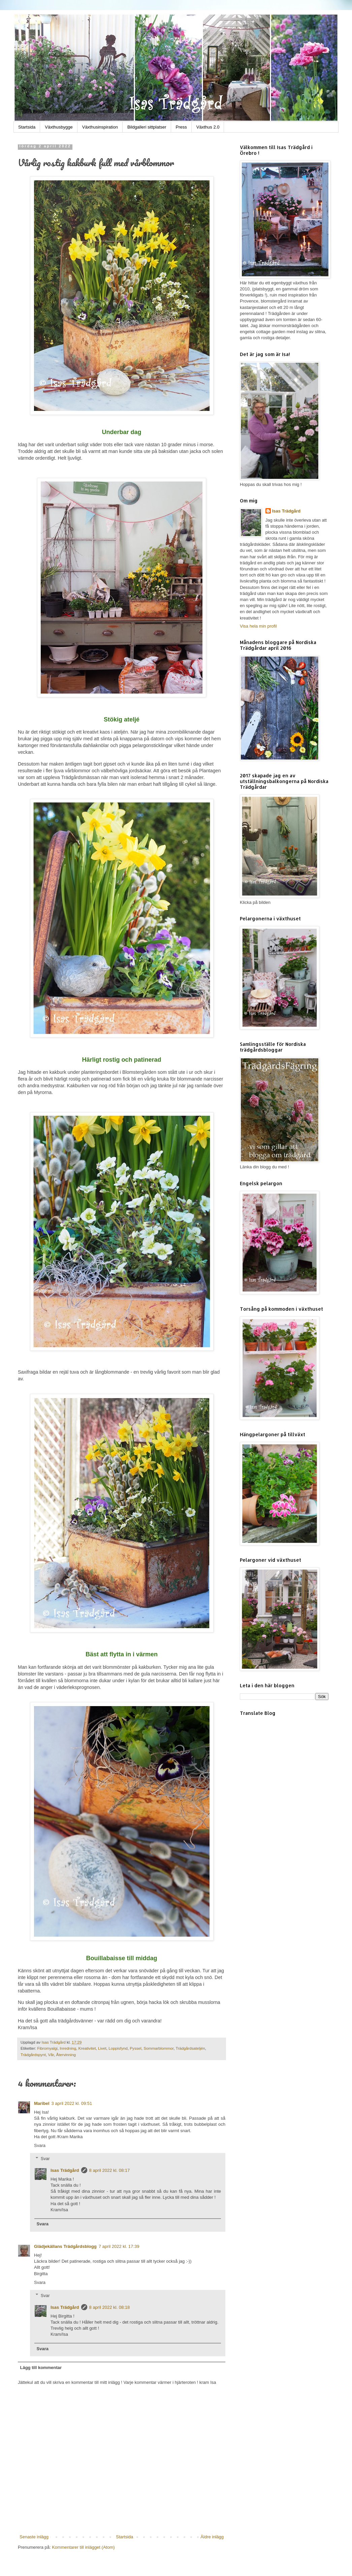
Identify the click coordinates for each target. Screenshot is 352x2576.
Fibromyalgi (47, 2048)
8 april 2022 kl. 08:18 (109, 2307)
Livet (102, 2048)
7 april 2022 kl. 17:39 (119, 2246)
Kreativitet (87, 2048)
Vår (51, 2054)
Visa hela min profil (258, 626)
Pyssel (135, 2048)
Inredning (68, 2048)
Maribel (42, 2103)
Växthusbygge (58, 127)
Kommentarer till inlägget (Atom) (83, 2547)
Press (181, 127)
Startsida (26, 127)
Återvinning (65, 2054)
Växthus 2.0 (208, 127)
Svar (45, 2158)
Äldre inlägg (212, 2536)
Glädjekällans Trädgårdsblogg (65, 2246)
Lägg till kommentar (41, 2367)
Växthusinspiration (100, 127)
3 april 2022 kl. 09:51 (72, 2103)
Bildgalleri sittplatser (146, 127)
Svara (39, 2145)
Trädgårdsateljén (190, 2048)
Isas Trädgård (54, 2042)
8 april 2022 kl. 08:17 (109, 2170)
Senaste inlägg (34, 2536)
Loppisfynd (118, 2048)
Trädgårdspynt (33, 2054)
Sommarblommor (158, 2048)
